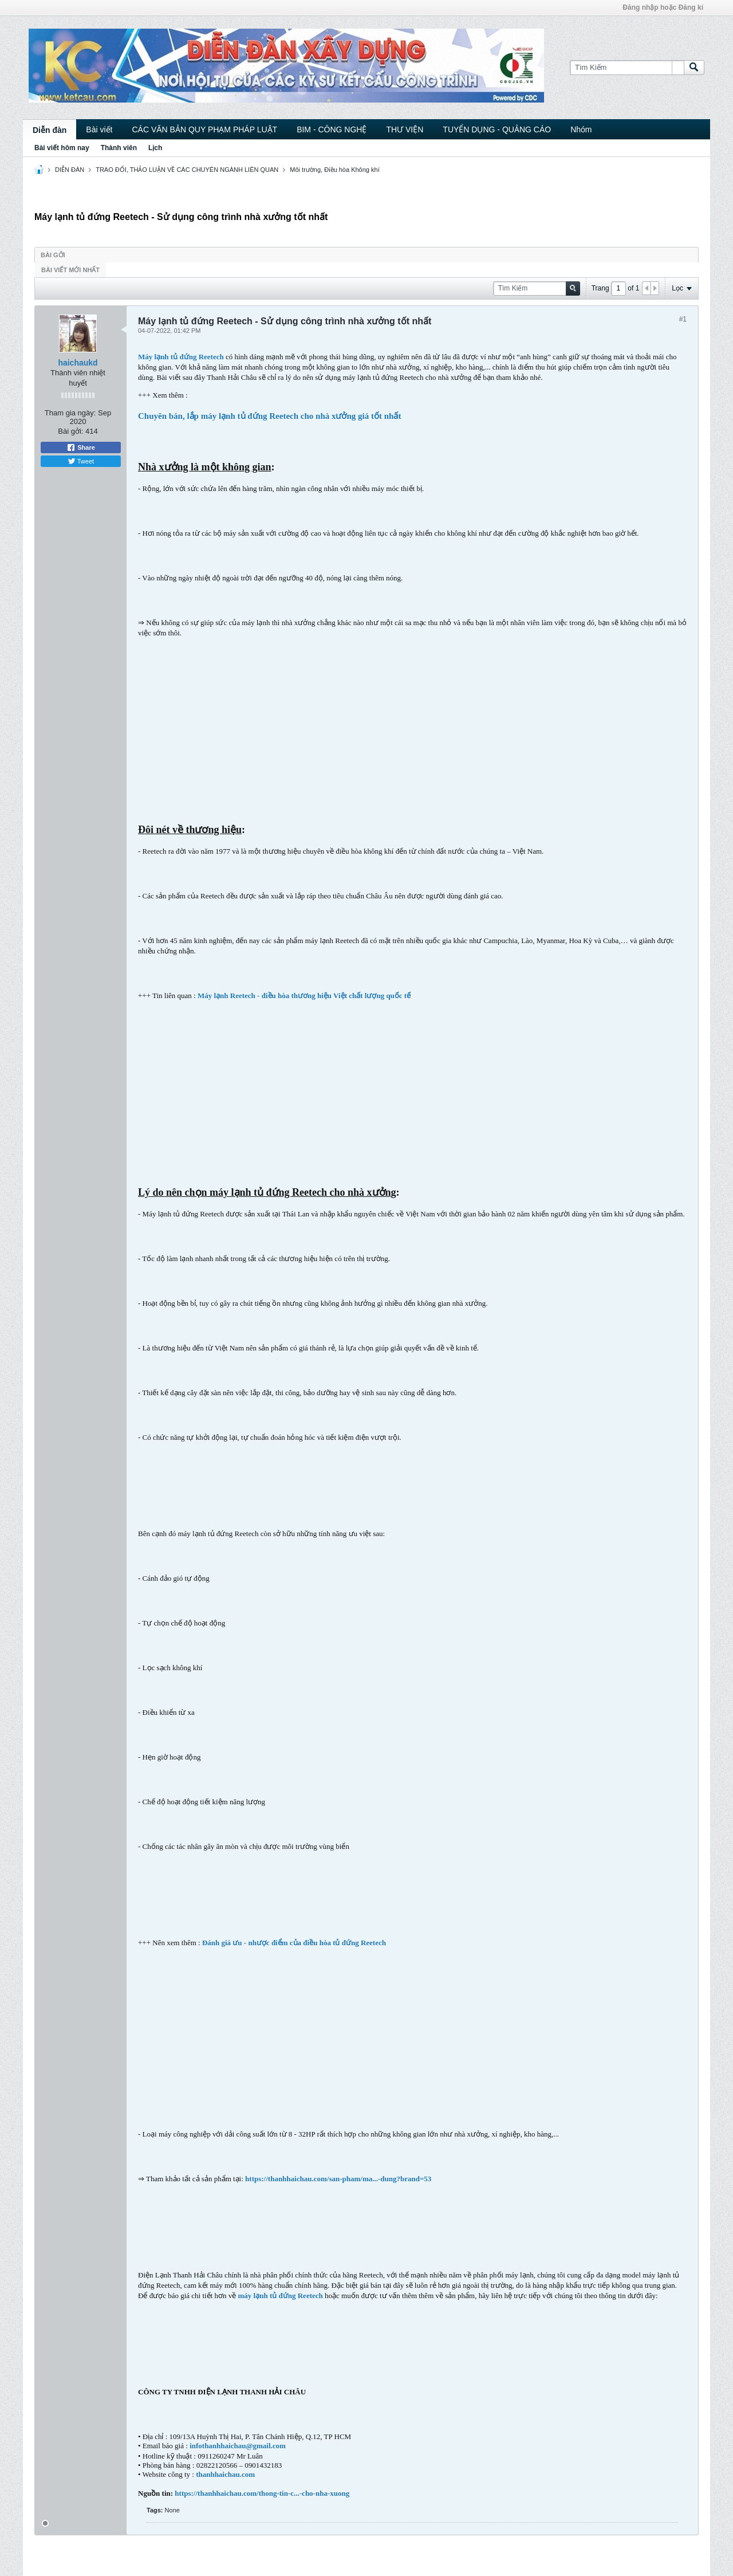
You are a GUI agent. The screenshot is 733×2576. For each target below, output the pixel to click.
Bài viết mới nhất (70, 269)
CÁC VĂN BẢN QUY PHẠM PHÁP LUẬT (204, 129)
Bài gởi (53, 255)
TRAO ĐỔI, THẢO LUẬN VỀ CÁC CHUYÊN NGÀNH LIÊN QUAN (187, 169)
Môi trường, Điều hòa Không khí (334, 169)
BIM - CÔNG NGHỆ (331, 129)
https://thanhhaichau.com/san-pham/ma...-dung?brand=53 (338, 2178)
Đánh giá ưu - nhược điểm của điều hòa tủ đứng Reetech (294, 1942)
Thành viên (119, 148)
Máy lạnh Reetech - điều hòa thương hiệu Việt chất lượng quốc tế (304, 995)
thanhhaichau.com (225, 2474)
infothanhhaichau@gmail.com (238, 2445)
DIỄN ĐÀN (69, 169)
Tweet (81, 461)
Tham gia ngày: (70, 413)
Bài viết (99, 129)
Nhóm (581, 129)
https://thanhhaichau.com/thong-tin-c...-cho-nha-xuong (262, 2493)
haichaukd (77, 362)
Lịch (155, 148)
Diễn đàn (49, 130)
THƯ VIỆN (404, 129)
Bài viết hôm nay (61, 148)
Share (80, 447)
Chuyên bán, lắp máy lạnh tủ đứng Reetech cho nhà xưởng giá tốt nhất (269, 416)
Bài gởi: (70, 431)
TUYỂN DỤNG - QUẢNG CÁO (497, 129)
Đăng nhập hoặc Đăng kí (662, 7)
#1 (683, 319)
